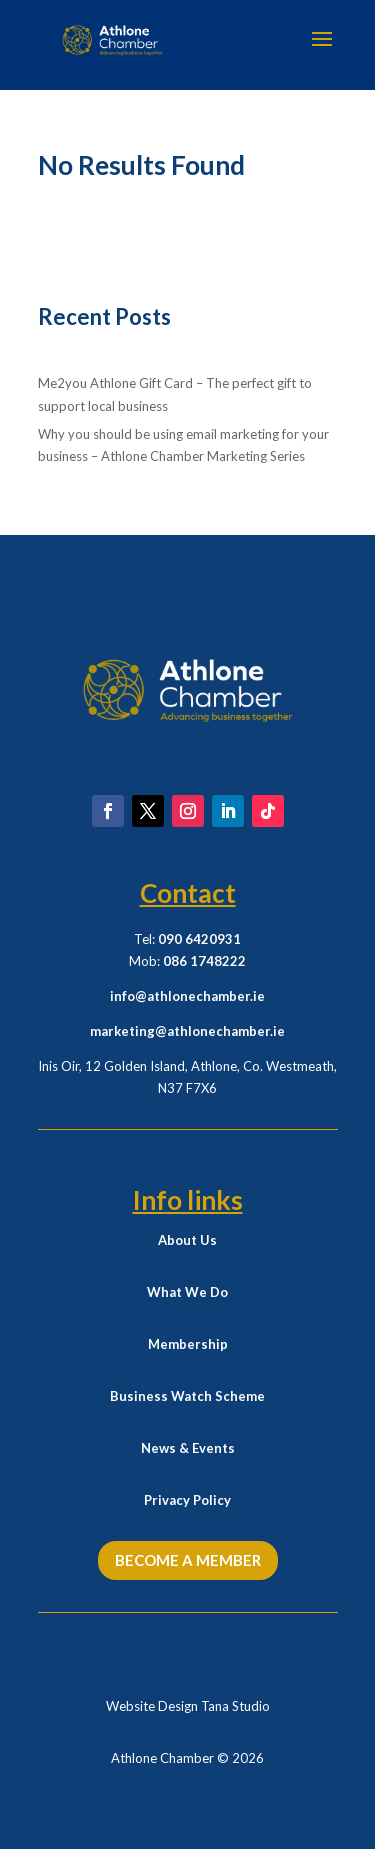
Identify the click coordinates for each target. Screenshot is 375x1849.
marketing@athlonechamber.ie (187, 1031)
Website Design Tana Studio (188, 1706)
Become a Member (188, 1560)
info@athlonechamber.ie (187, 996)
